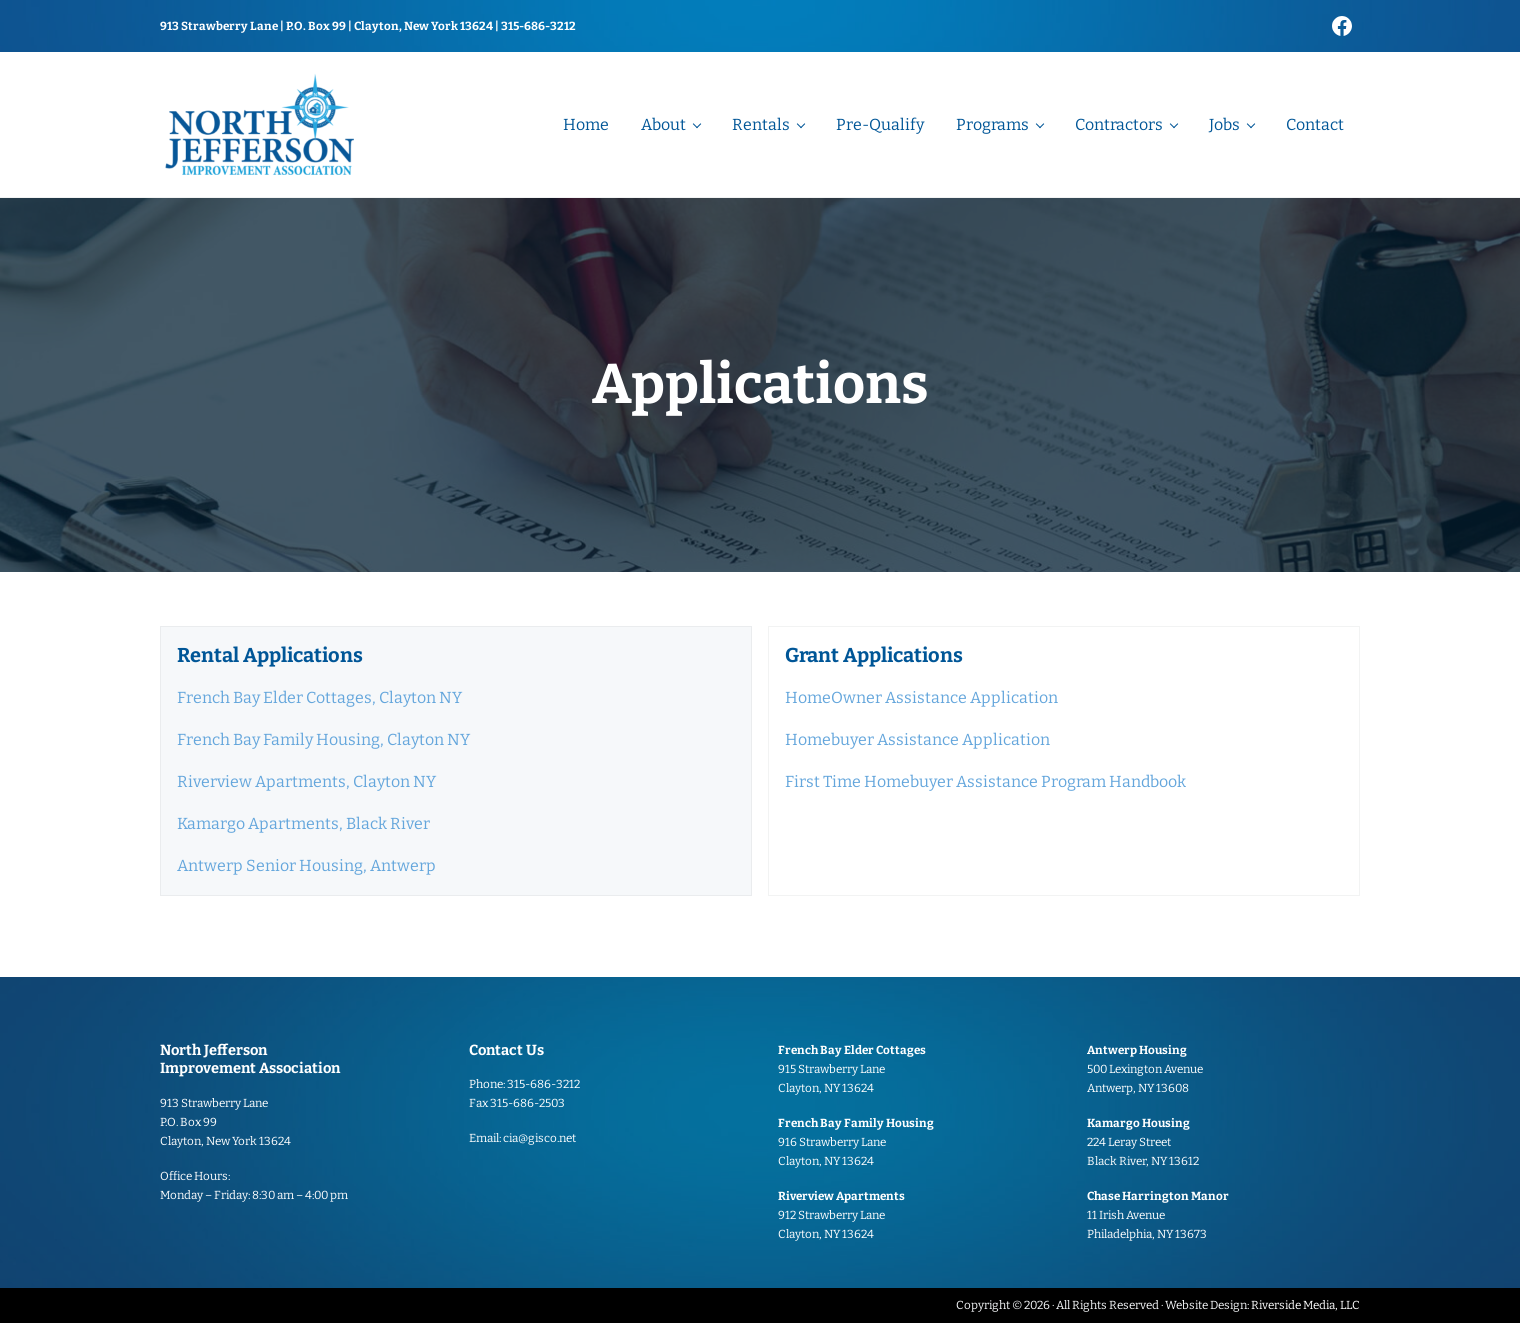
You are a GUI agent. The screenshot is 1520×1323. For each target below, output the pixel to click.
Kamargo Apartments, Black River (303, 823)
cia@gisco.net (539, 1138)
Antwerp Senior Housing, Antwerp (306, 865)
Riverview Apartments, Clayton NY (306, 781)
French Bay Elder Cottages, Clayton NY (319, 697)
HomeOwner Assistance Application (921, 697)
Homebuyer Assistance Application (917, 739)
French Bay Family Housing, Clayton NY (323, 739)
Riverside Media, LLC (1305, 1305)
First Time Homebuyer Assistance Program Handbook (985, 781)
